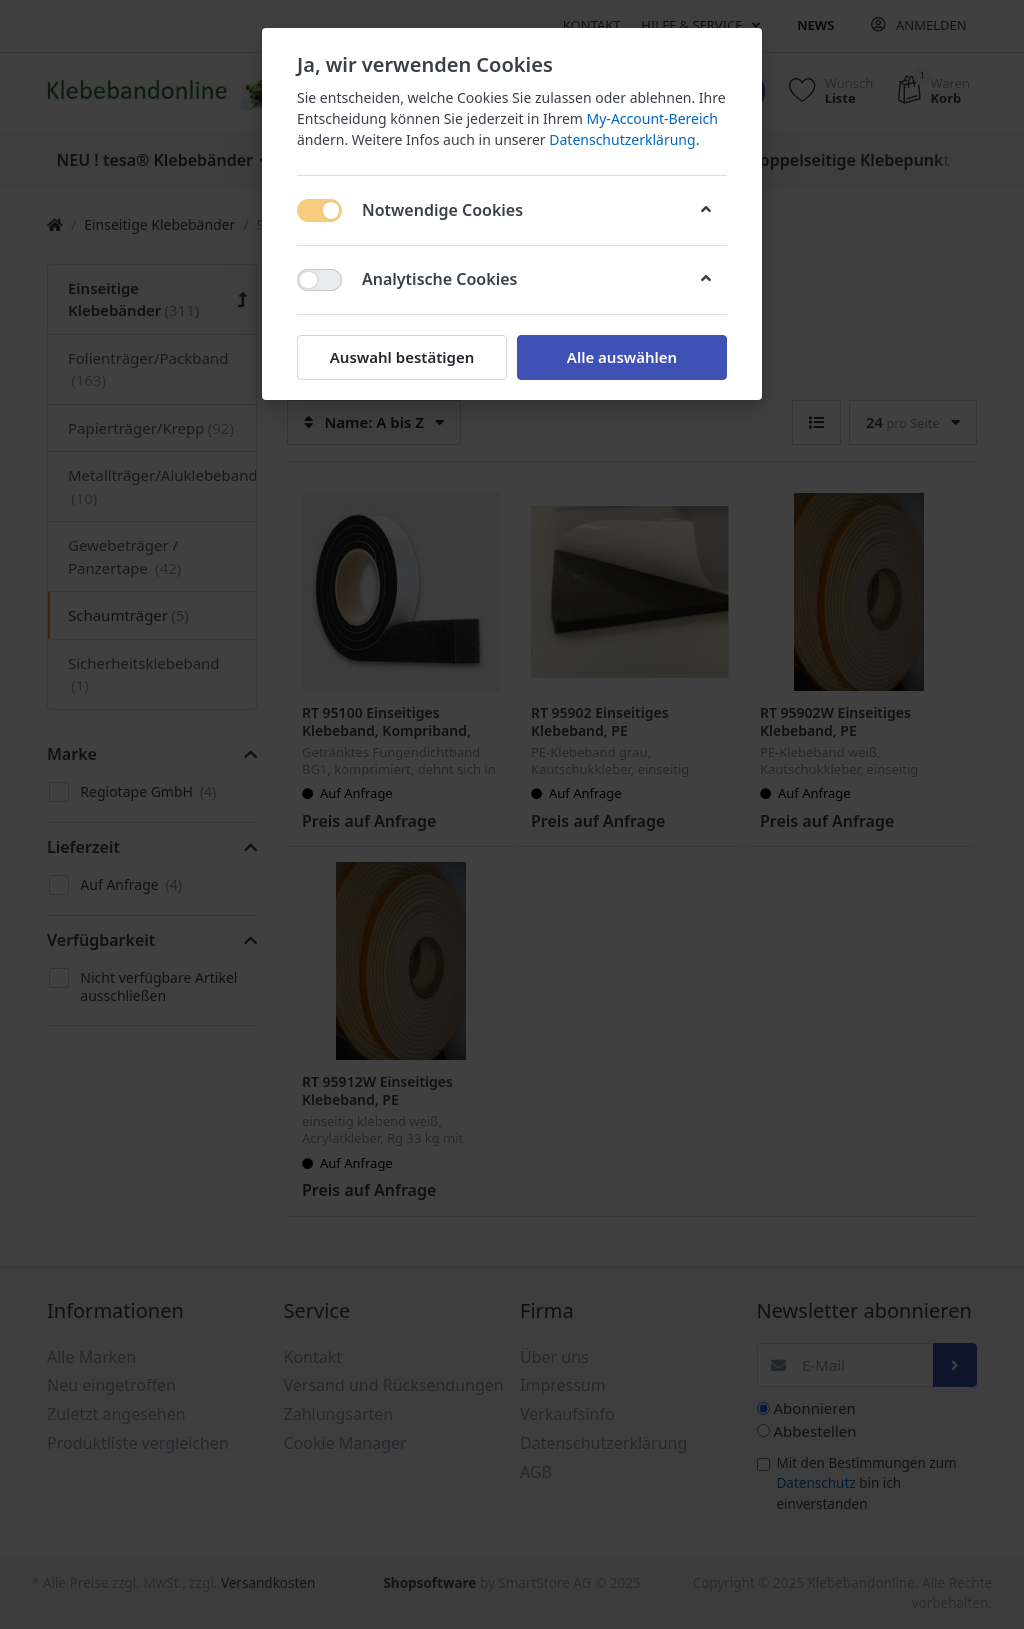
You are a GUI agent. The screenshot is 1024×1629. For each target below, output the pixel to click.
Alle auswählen (622, 357)
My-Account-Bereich (652, 118)
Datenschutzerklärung (622, 139)
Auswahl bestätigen (402, 357)
